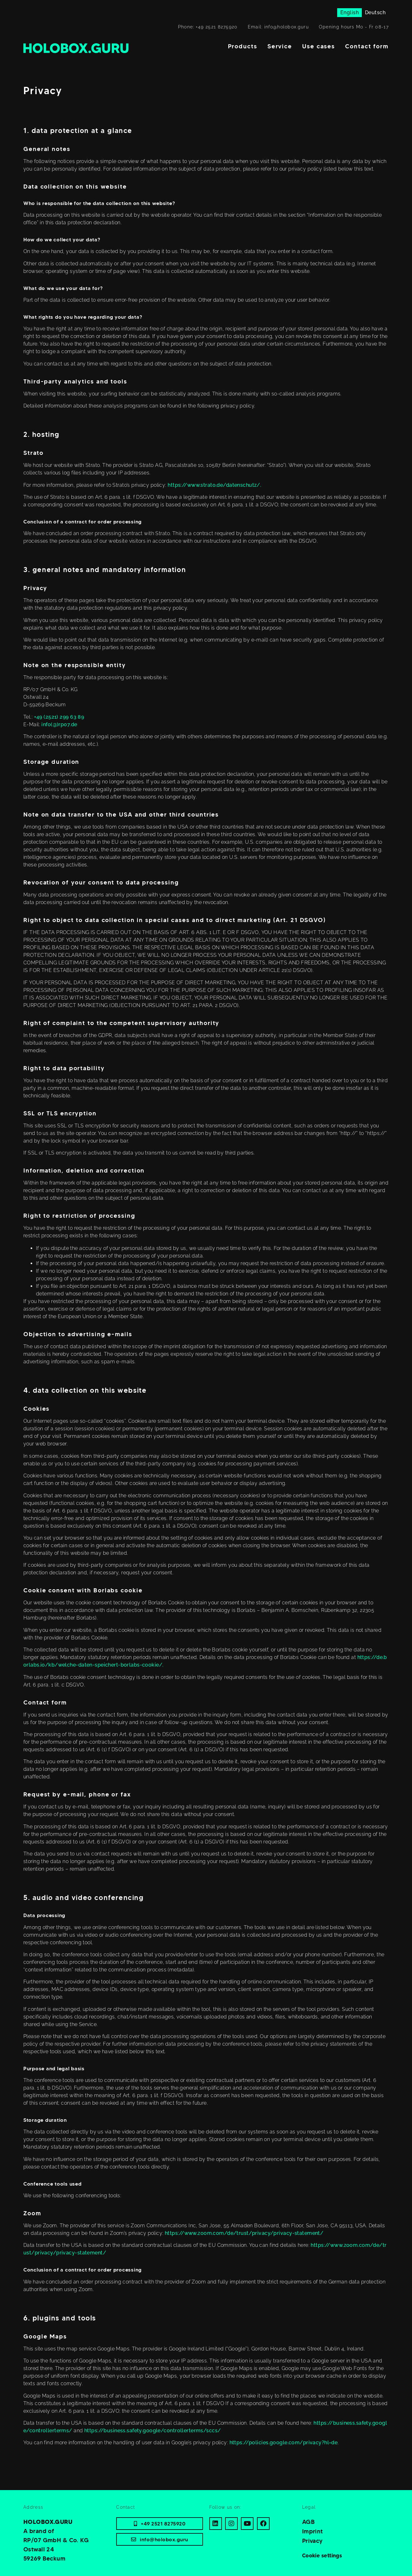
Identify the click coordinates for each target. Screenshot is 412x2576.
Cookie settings (322, 2556)
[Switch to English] (349, 12)
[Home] (75, 48)
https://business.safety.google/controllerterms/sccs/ (152, 2431)
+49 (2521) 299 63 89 (59, 717)
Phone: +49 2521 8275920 (208, 26)
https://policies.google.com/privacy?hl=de (284, 2443)
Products (242, 46)
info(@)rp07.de (59, 724)
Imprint (312, 2531)
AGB (308, 2521)
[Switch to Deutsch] (375, 12)
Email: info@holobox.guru (278, 26)
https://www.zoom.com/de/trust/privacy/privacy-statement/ (244, 2233)
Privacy (312, 2540)
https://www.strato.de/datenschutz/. (214, 485)
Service (279, 46)
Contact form (367, 46)
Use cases (318, 46)
